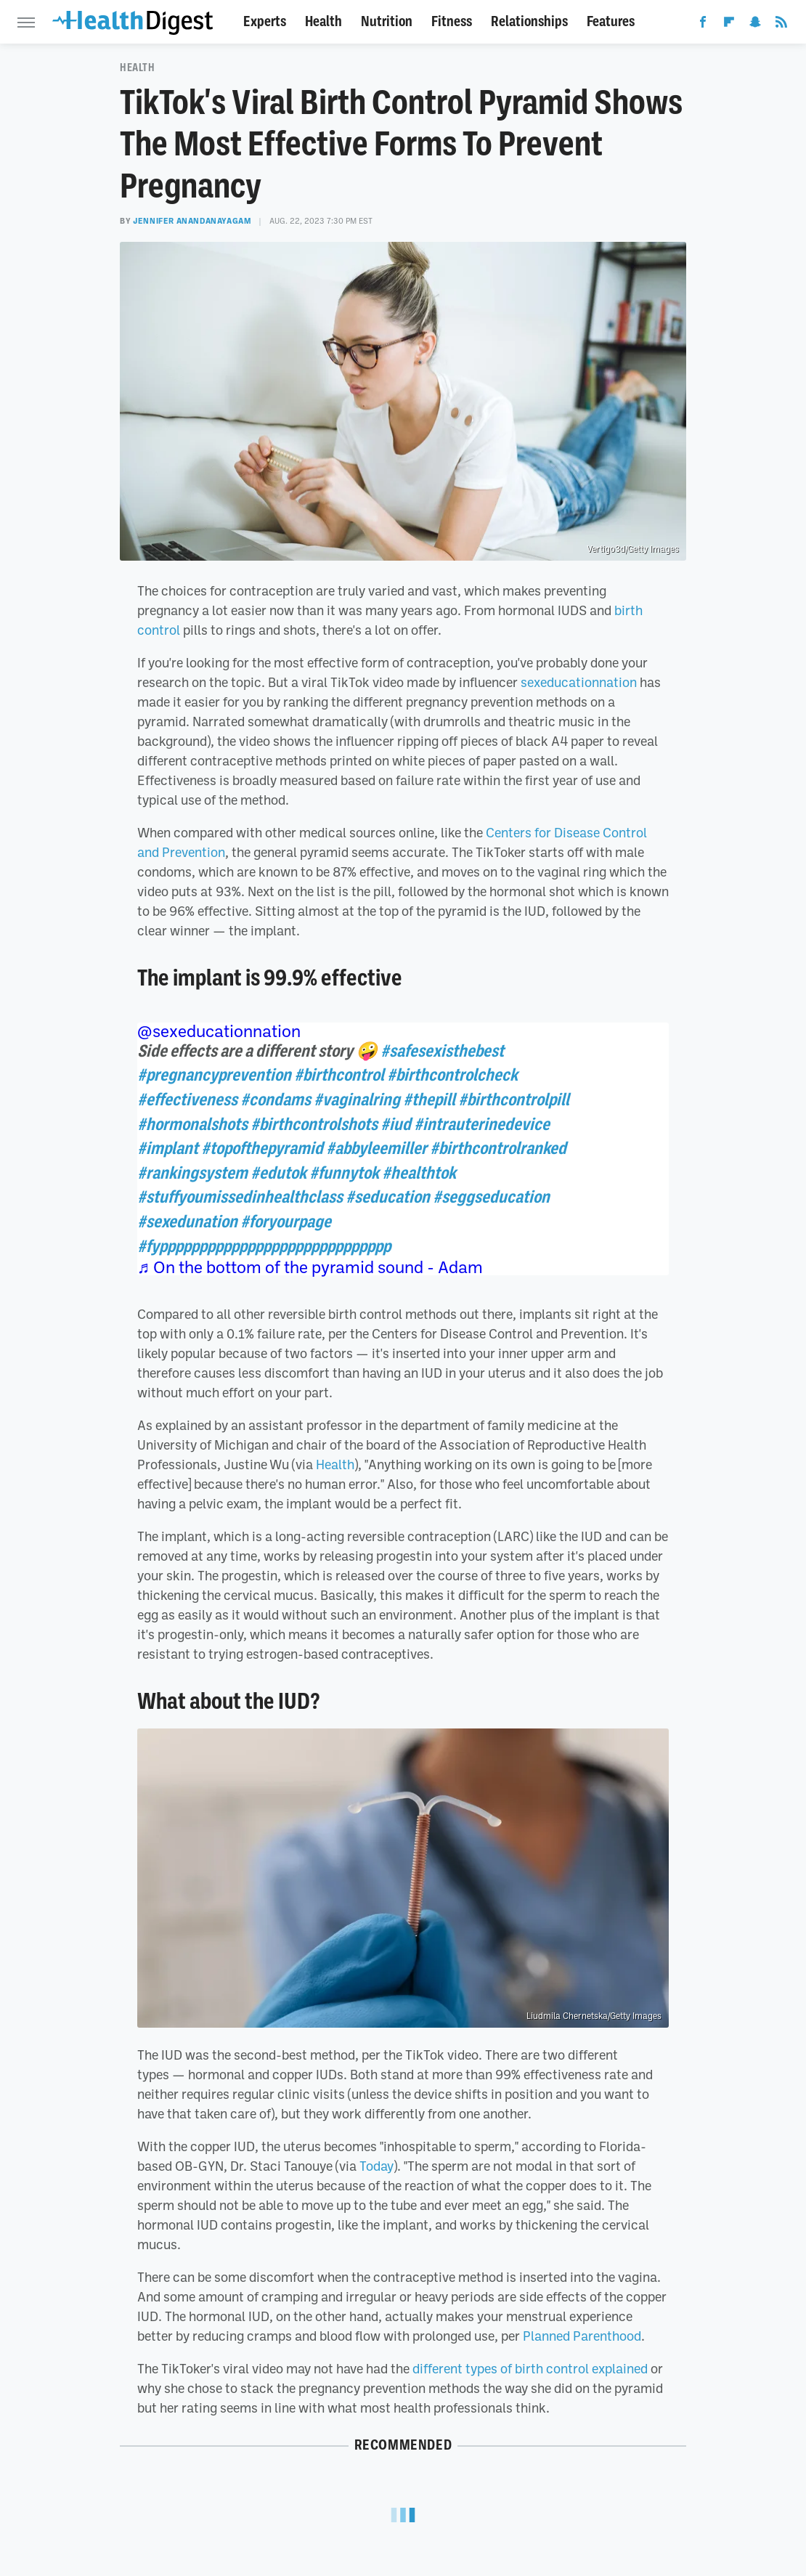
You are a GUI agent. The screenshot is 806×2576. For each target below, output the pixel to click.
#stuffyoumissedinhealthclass (240, 1197)
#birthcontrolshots (314, 1124)
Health (323, 21)
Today (376, 2166)
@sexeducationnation (219, 1030)
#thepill (429, 1099)
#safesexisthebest (442, 1051)
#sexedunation (187, 1221)
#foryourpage (285, 1221)
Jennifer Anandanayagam (192, 221)
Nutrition (386, 21)
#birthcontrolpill (513, 1099)
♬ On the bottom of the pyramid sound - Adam (310, 1266)
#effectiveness (187, 1099)
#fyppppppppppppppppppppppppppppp (264, 1246)
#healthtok (419, 1173)
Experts (264, 21)
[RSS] (781, 24)
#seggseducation (491, 1197)
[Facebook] (703, 24)
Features (611, 21)
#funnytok (344, 1173)
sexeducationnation (579, 682)
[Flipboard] (729, 24)
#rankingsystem (192, 1173)
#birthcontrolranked (498, 1148)
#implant (167, 1148)
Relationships (529, 21)
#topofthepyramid (262, 1148)
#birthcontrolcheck (452, 1075)
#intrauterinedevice (482, 1124)
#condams (275, 1099)
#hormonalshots (192, 1124)
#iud (395, 1124)
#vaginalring (357, 1099)
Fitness (451, 21)
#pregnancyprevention (214, 1075)
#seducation (388, 1197)
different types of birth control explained (530, 2368)
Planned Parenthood (582, 2336)
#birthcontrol (339, 1075)
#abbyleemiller (376, 1148)
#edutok (278, 1173)
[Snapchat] (755, 24)
